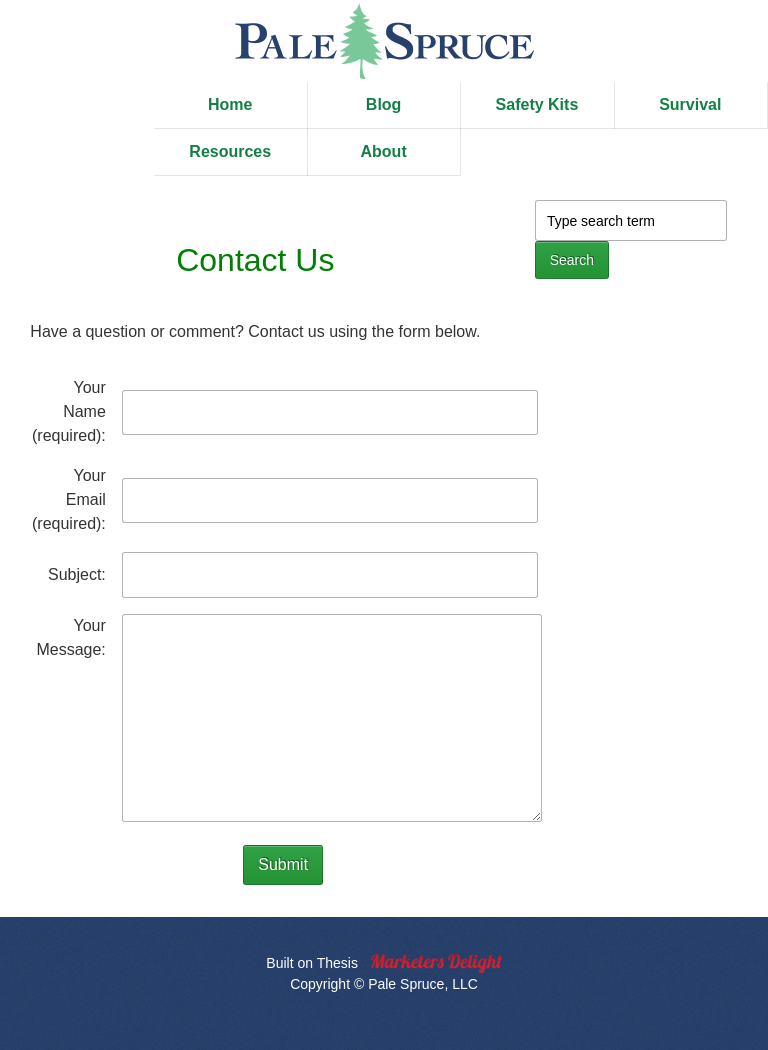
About (384, 151)
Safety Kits (537, 104)
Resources (230, 151)
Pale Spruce (384, 41)
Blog (384, 104)
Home (230, 104)
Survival (690, 104)
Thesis (337, 963)
